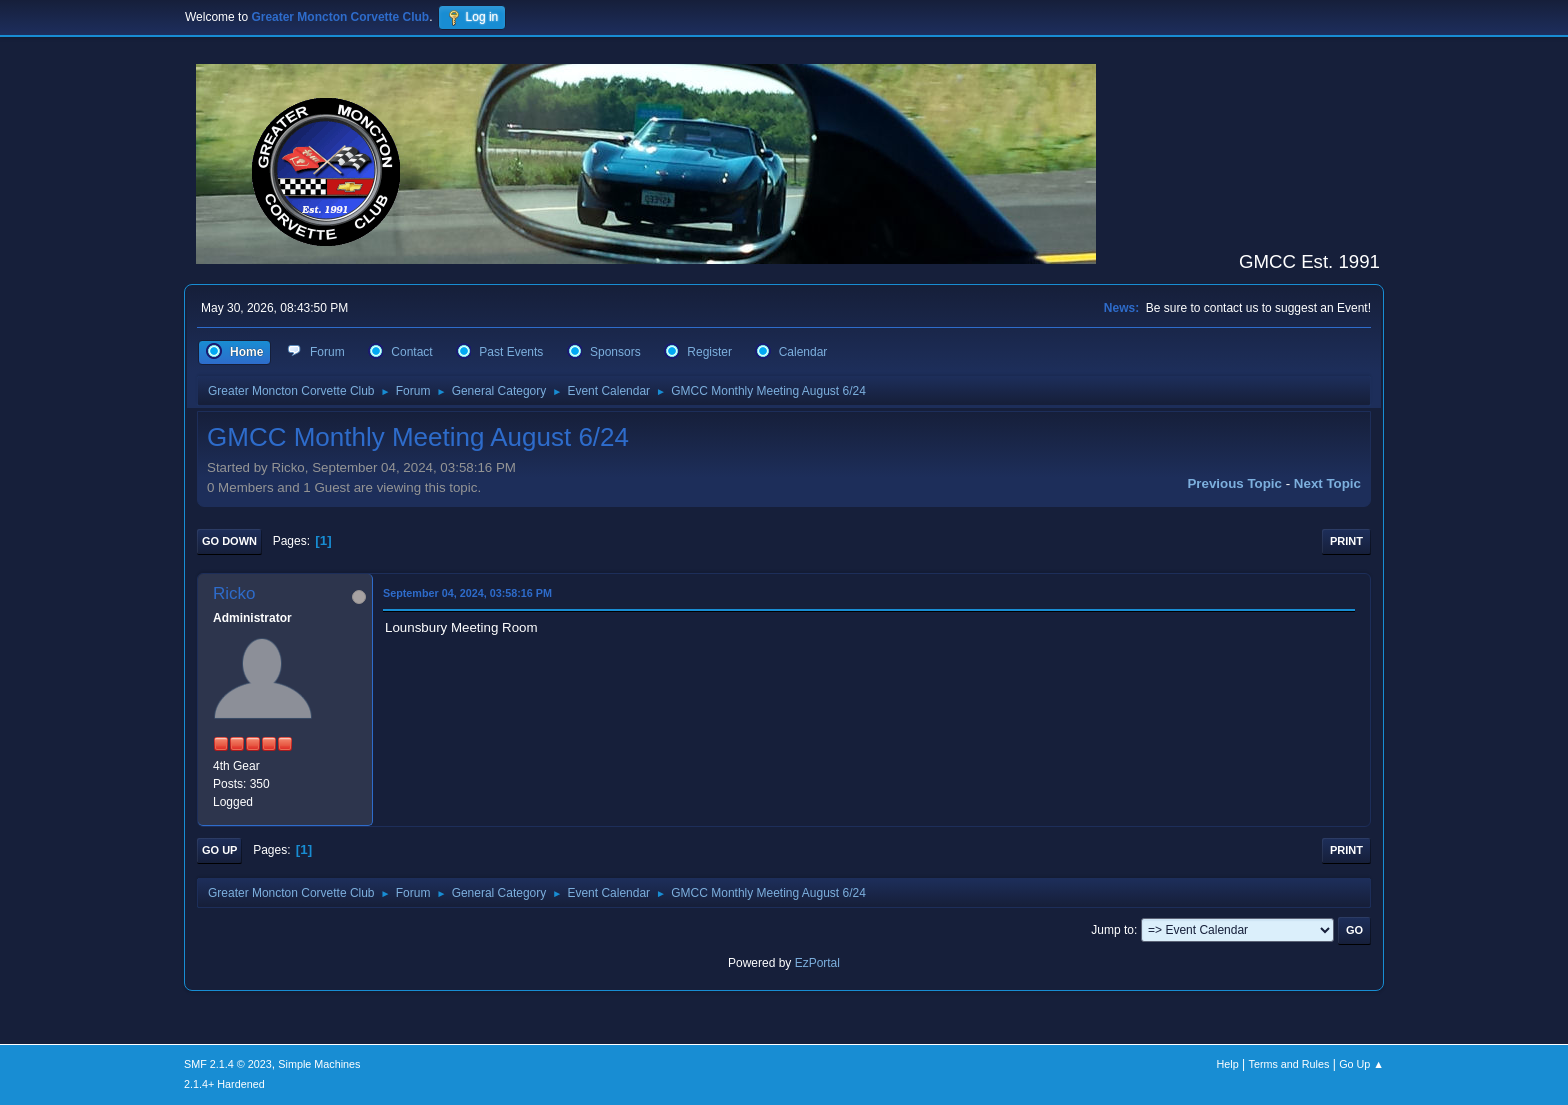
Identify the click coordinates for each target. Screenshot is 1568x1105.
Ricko (234, 593)
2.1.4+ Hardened (224, 1084)
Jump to (1112, 930)
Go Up (219, 850)
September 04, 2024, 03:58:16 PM (467, 593)
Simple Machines (319, 1064)
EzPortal (817, 963)
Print (1346, 541)
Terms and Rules (1289, 1064)
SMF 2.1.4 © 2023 (228, 1064)
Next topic (1327, 483)
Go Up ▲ (1361, 1064)
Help (1228, 1064)
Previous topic (1234, 483)
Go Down (229, 541)
